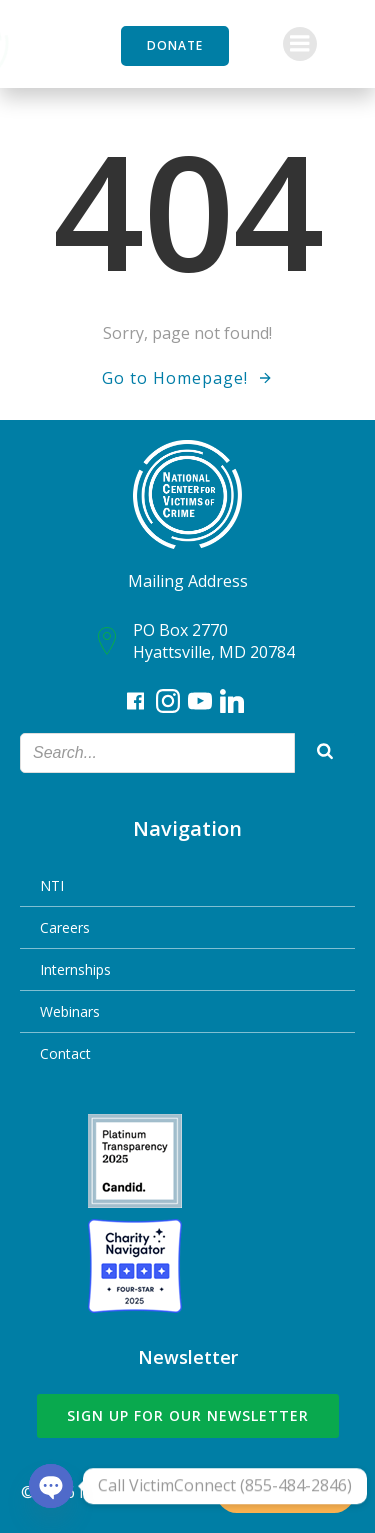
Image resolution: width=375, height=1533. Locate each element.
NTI (52, 885)
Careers (65, 927)
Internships (75, 969)
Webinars (70, 1011)
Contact (65, 1053)
